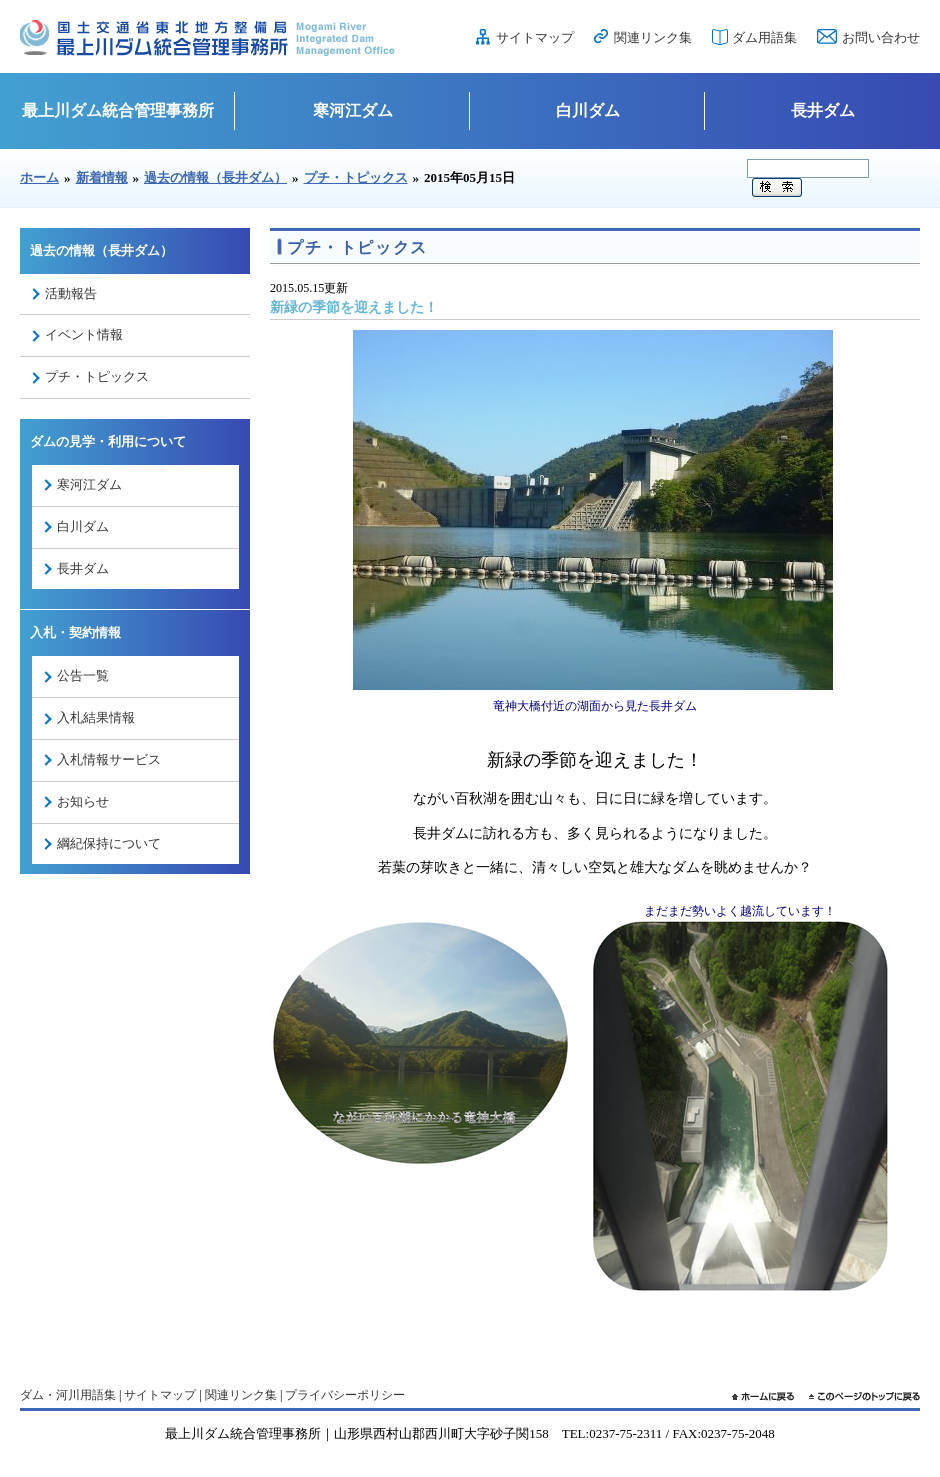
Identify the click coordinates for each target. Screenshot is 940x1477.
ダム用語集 (764, 37)
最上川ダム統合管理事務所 (118, 110)
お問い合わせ (881, 37)
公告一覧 (83, 675)
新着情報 (102, 177)
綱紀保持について (109, 843)
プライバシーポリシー (345, 1395)
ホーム (39, 177)
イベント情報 (84, 334)
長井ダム (823, 110)
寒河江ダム (353, 110)
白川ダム (588, 110)
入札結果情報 (96, 717)
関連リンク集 (653, 37)
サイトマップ (535, 37)
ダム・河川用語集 (68, 1395)
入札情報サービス (109, 759)
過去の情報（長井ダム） (215, 177)
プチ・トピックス (356, 177)
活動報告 (71, 293)
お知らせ (83, 801)
